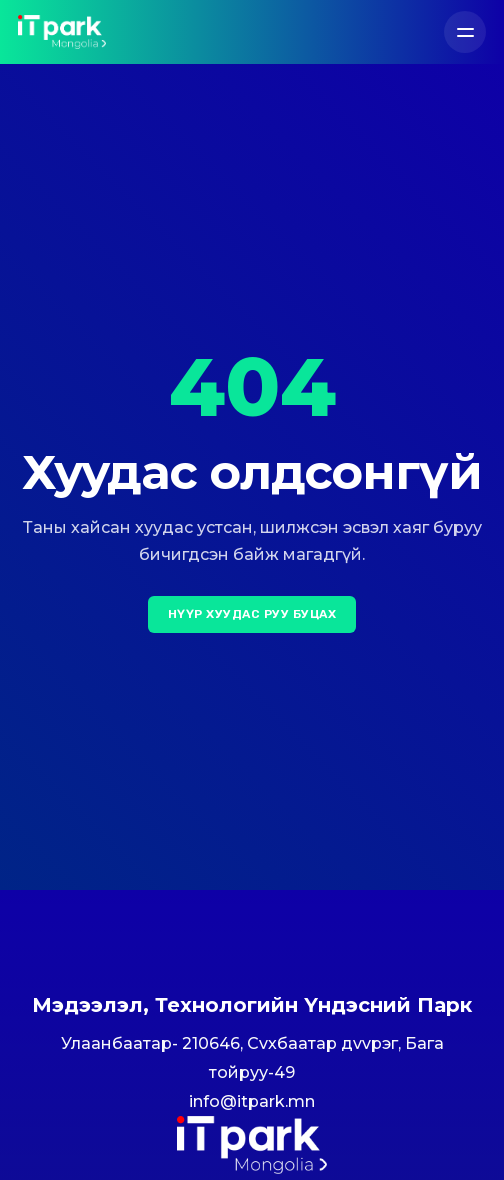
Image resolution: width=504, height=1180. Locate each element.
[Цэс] (465, 32)
